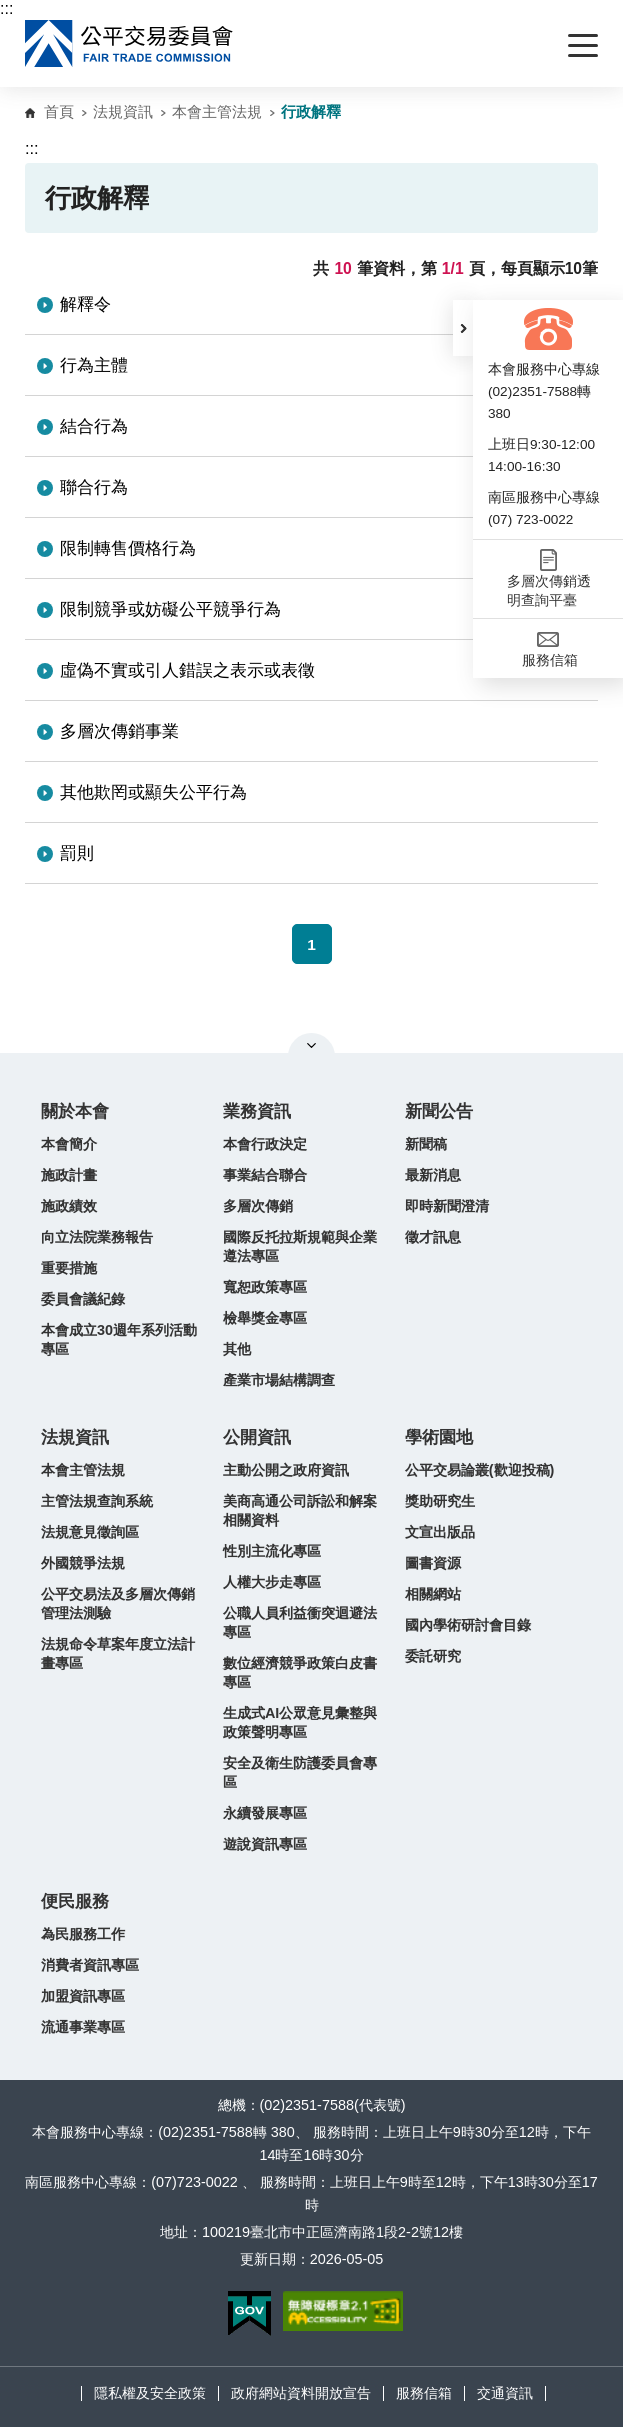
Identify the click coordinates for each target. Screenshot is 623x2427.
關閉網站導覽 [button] (311, 1045)
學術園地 (439, 1437)
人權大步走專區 (272, 1582)
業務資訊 (257, 1111)
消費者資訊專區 (90, 1965)
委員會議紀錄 (83, 1299)
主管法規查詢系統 (97, 1501)
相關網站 (433, 1594)
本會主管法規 (217, 111)
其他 (237, 1349)
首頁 (59, 111)
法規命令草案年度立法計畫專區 (118, 1653)
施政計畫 (69, 1175)
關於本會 (75, 1111)
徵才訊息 (433, 1237)
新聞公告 (439, 1111)
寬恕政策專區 (265, 1287)
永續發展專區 (265, 1813)
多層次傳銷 (258, 1206)
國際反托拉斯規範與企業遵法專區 (300, 1246)
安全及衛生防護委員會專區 (300, 1772)
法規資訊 (123, 111)
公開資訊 (257, 1437)
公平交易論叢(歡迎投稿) (480, 1470)
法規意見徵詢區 (90, 1532)
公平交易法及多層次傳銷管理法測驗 (118, 1603)
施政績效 (69, 1206)
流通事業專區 (83, 2027)
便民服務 (75, 1901)
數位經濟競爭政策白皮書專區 (300, 1672)
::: (6, 8)
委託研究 (433, 1656)
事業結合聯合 (265, 1175)
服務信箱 (424, 2393)
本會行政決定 (265, 1144)
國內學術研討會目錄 (468, 1625)
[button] (463, 328)
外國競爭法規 (83, 1563)
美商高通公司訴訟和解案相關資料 (300, 1510)
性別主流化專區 (272, 1551)
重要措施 (69, 1268)
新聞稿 (426, 1144)
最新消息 (433, 1175)
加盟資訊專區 (83, 1996)
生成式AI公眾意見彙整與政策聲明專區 (300, 1722)
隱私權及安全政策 (150, 2393)
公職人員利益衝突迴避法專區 (300, 1622)
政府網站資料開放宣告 (301, 2393)
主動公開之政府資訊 (286, 1470)
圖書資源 (433, 1563)
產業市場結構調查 (279, 1380)
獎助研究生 (440, 1501)
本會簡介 (69, 1144)
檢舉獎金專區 (265, 1318)
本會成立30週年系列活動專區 (119, 1339)
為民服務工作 (83, 1934)
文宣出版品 (440, 1532)
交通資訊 (505, 2393)
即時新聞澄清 (447, 1206)
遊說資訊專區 (265, 1844)
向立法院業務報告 (97, 1237)
